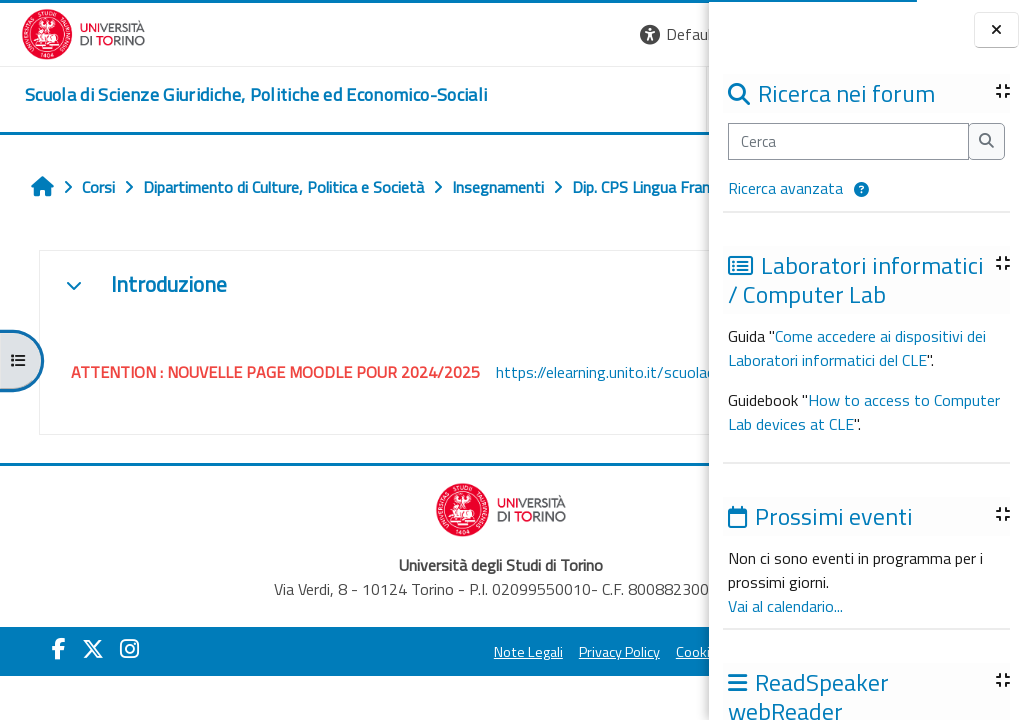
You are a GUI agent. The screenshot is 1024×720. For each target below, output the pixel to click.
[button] (861, 190)
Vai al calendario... (785, 606)
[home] (235, 95)
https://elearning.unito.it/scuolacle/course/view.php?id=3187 (272, 444)
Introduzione (158, 329)
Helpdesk (588, 99)
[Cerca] (848, 141)
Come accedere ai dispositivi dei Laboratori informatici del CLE (857, 348)
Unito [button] (475, 99)
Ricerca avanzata (785, 188)
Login (674, 34)
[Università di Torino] (62, 32)
